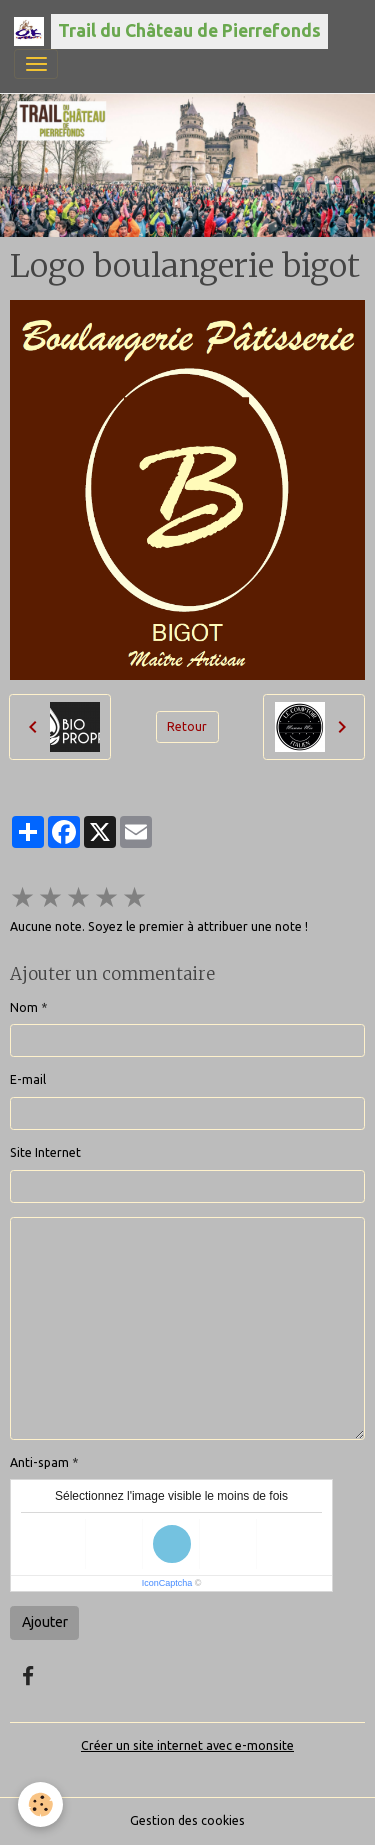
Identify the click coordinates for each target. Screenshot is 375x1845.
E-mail (28, 1079)
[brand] (171, 31)
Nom (24, 1007)
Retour (187, 726)
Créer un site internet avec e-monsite (187, 1745)
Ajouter (45, 1622)
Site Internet (45, 1152)
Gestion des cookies (187, 1820)
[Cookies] (40, 1804)
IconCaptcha (167, 1583)
